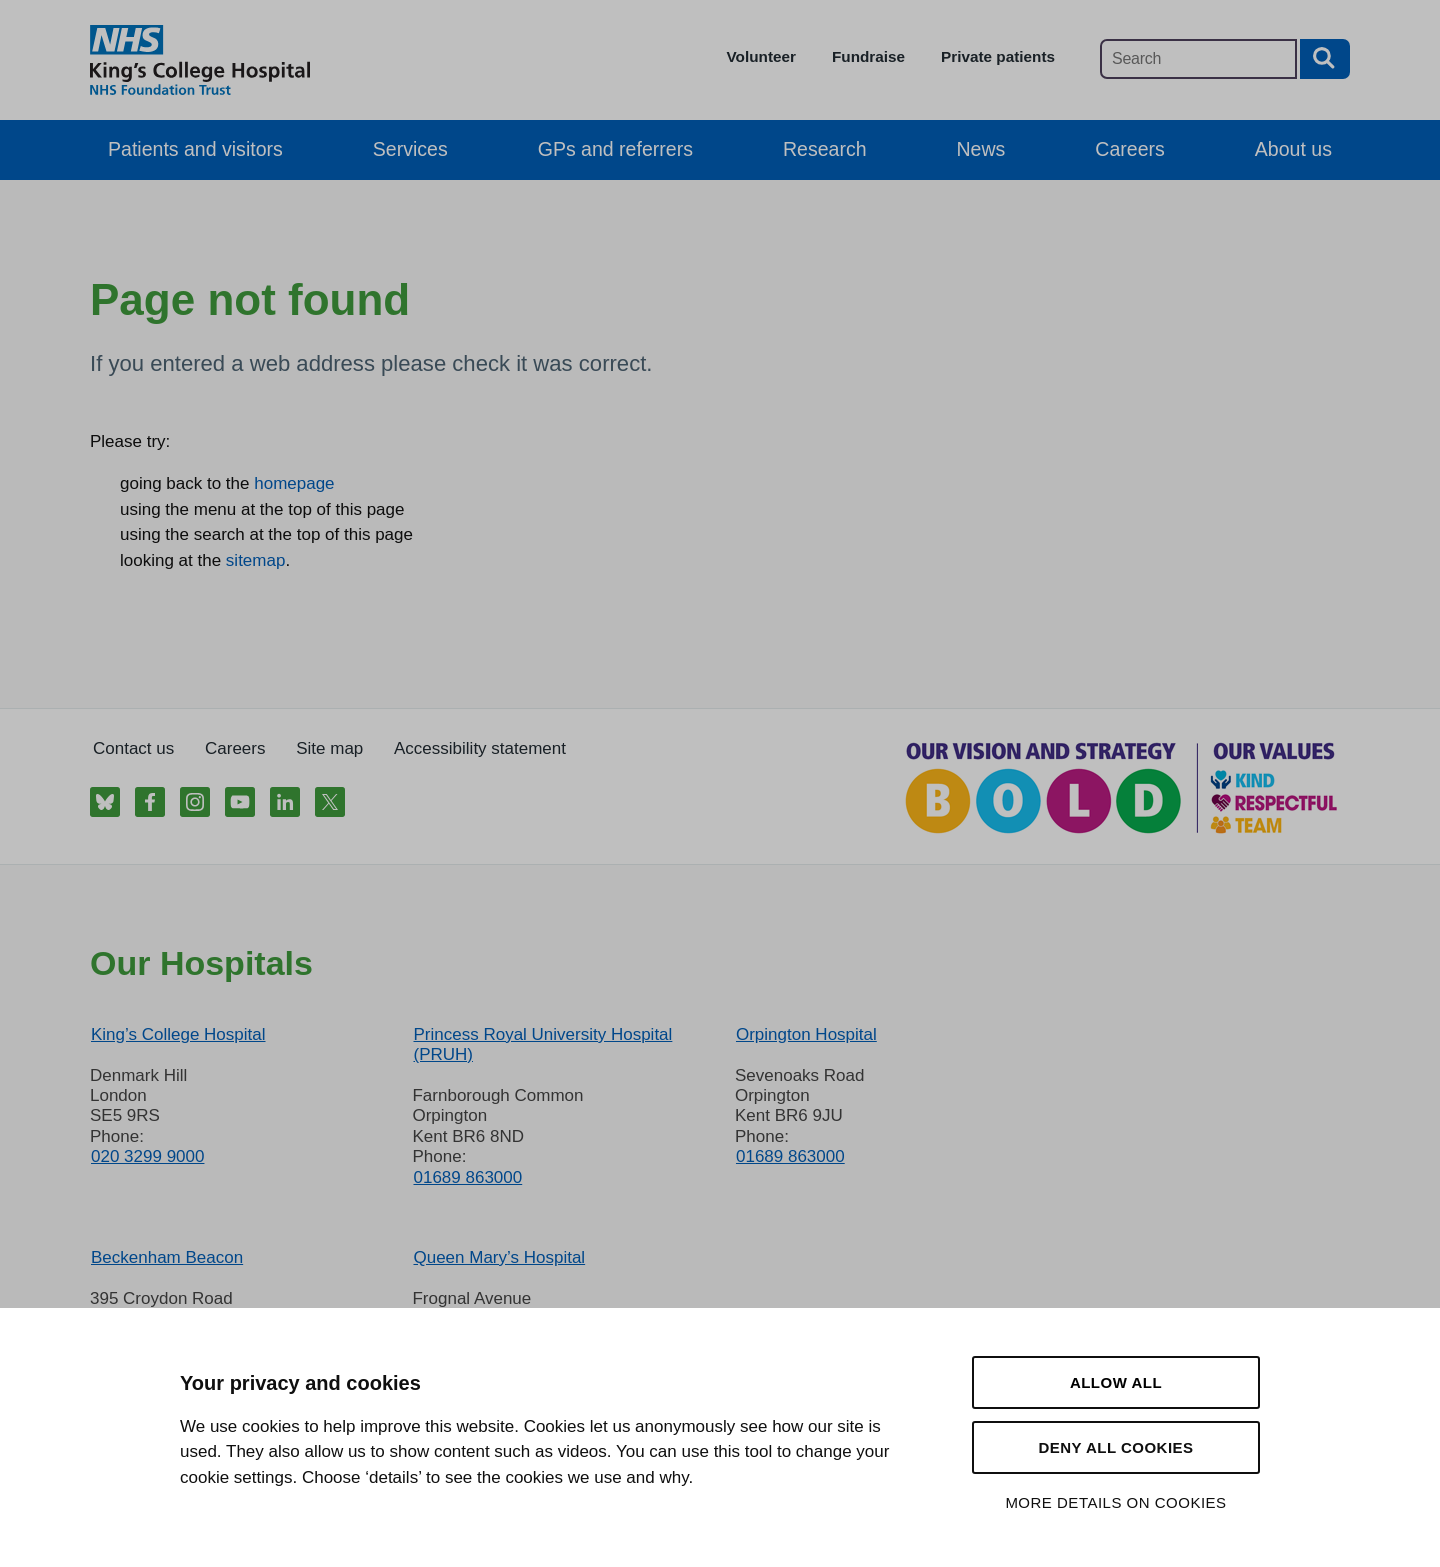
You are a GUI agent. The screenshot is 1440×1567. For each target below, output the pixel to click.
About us (1293, 149)
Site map (329, 748)
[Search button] (1325, 59)
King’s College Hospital (178, 1034)
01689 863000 (467, 1177)
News (981, 149)
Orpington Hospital (806, 1034)
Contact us (133, 748)
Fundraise (868, 56)
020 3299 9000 (147, 1156)
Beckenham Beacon (167, 1257)
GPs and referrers (615, 149)
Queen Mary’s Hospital (499, 1257)
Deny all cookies (1115, 1447)
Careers (1129, 149)
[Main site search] (1198, 59)
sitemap (256, 560)
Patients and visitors (195, 149)
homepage (294, 483)
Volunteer (761, 56)
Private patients (998, 56)
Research (825, 149)
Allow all (1116, 1382)
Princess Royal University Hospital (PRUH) (542, 1044)
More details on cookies (1115, 1502)
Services (410, 149)
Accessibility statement (480, 748)
